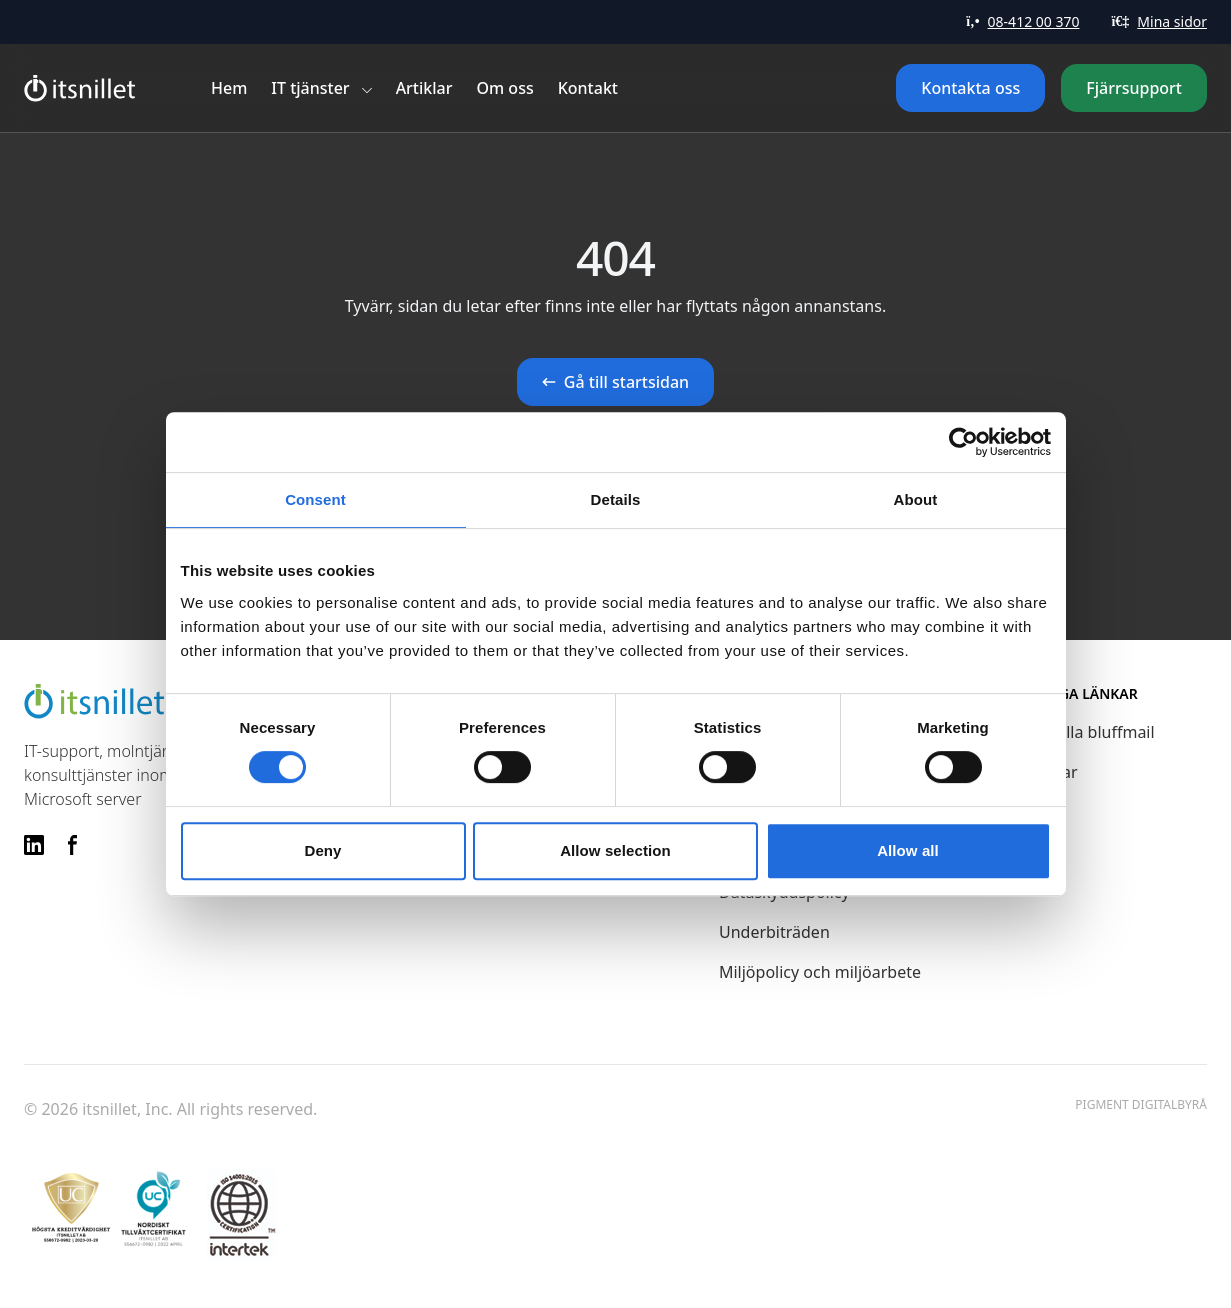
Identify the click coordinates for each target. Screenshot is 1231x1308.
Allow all (908, 850)
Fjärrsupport (1134, 88)
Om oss (505, 88)
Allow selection (615, 850)
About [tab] (916, 499)
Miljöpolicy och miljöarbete (820, 972)
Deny (322, 850)
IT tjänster (310, 88)
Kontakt (588, 88)
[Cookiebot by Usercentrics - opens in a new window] (963, 442)
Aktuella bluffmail (1089, 732)
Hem (229, 88)
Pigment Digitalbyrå (1141, 1105)
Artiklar (424, 88)
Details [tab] (616, 499)
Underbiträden (774, 932)
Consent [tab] (315, 499)
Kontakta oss (970, 88)
